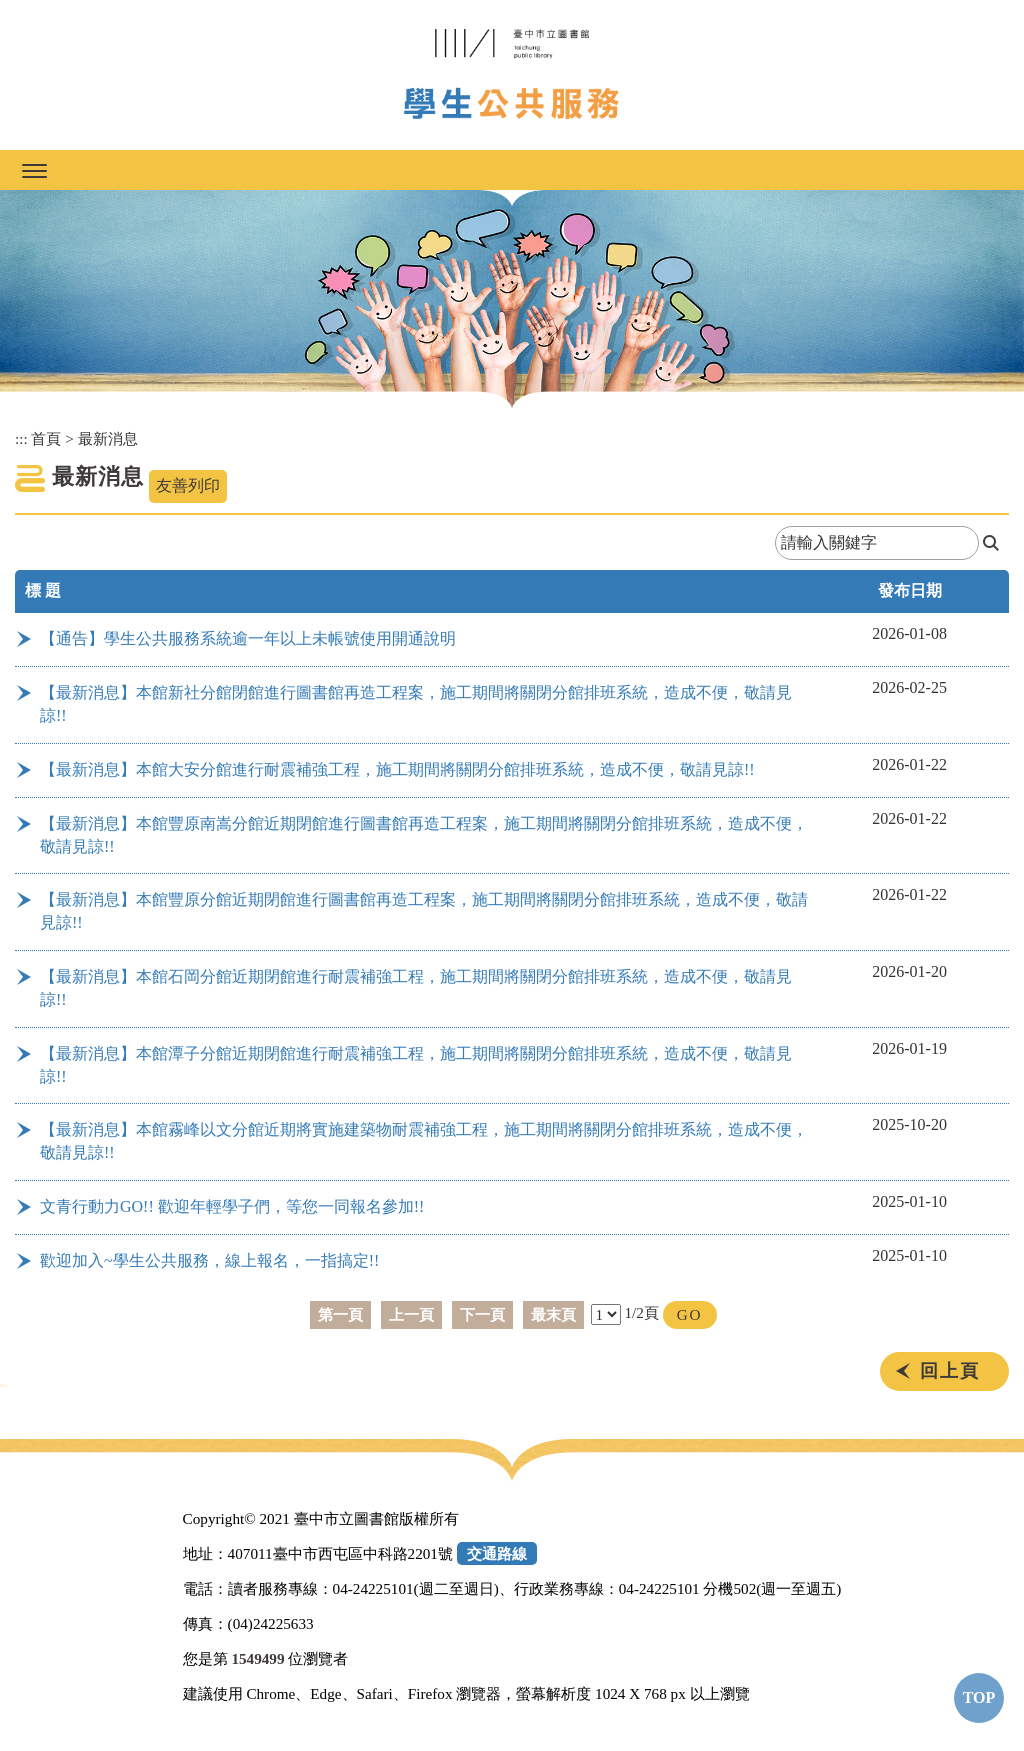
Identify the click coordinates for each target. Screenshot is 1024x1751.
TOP (979, 1697)
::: (21, 438)
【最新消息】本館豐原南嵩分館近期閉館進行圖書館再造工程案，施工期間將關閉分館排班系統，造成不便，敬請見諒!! (424, 835)
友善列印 (188, 485)
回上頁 (950, 1371)
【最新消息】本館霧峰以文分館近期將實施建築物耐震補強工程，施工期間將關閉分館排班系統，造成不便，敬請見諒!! (424, 1141)
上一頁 (411, 1314)
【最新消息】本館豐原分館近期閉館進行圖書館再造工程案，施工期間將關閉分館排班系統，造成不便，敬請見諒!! (424, 911)
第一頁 (340, 1314)
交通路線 (497, 1553)
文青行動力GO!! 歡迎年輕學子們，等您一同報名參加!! (232, 1206)
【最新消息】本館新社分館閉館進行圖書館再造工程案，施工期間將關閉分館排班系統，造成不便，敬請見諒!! (416, 704)
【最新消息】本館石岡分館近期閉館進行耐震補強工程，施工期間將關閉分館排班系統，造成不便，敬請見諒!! (416, 988)
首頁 (46, 438)
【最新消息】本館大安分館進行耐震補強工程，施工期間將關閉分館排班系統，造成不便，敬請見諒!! (397, 769)
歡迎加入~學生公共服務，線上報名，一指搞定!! (209, 1260)
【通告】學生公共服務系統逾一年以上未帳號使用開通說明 (248, 638)
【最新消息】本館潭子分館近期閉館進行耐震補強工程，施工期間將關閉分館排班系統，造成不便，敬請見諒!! (416, 1065)
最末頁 (553, 1314)
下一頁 (482, 1314)
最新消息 (108, 438)
